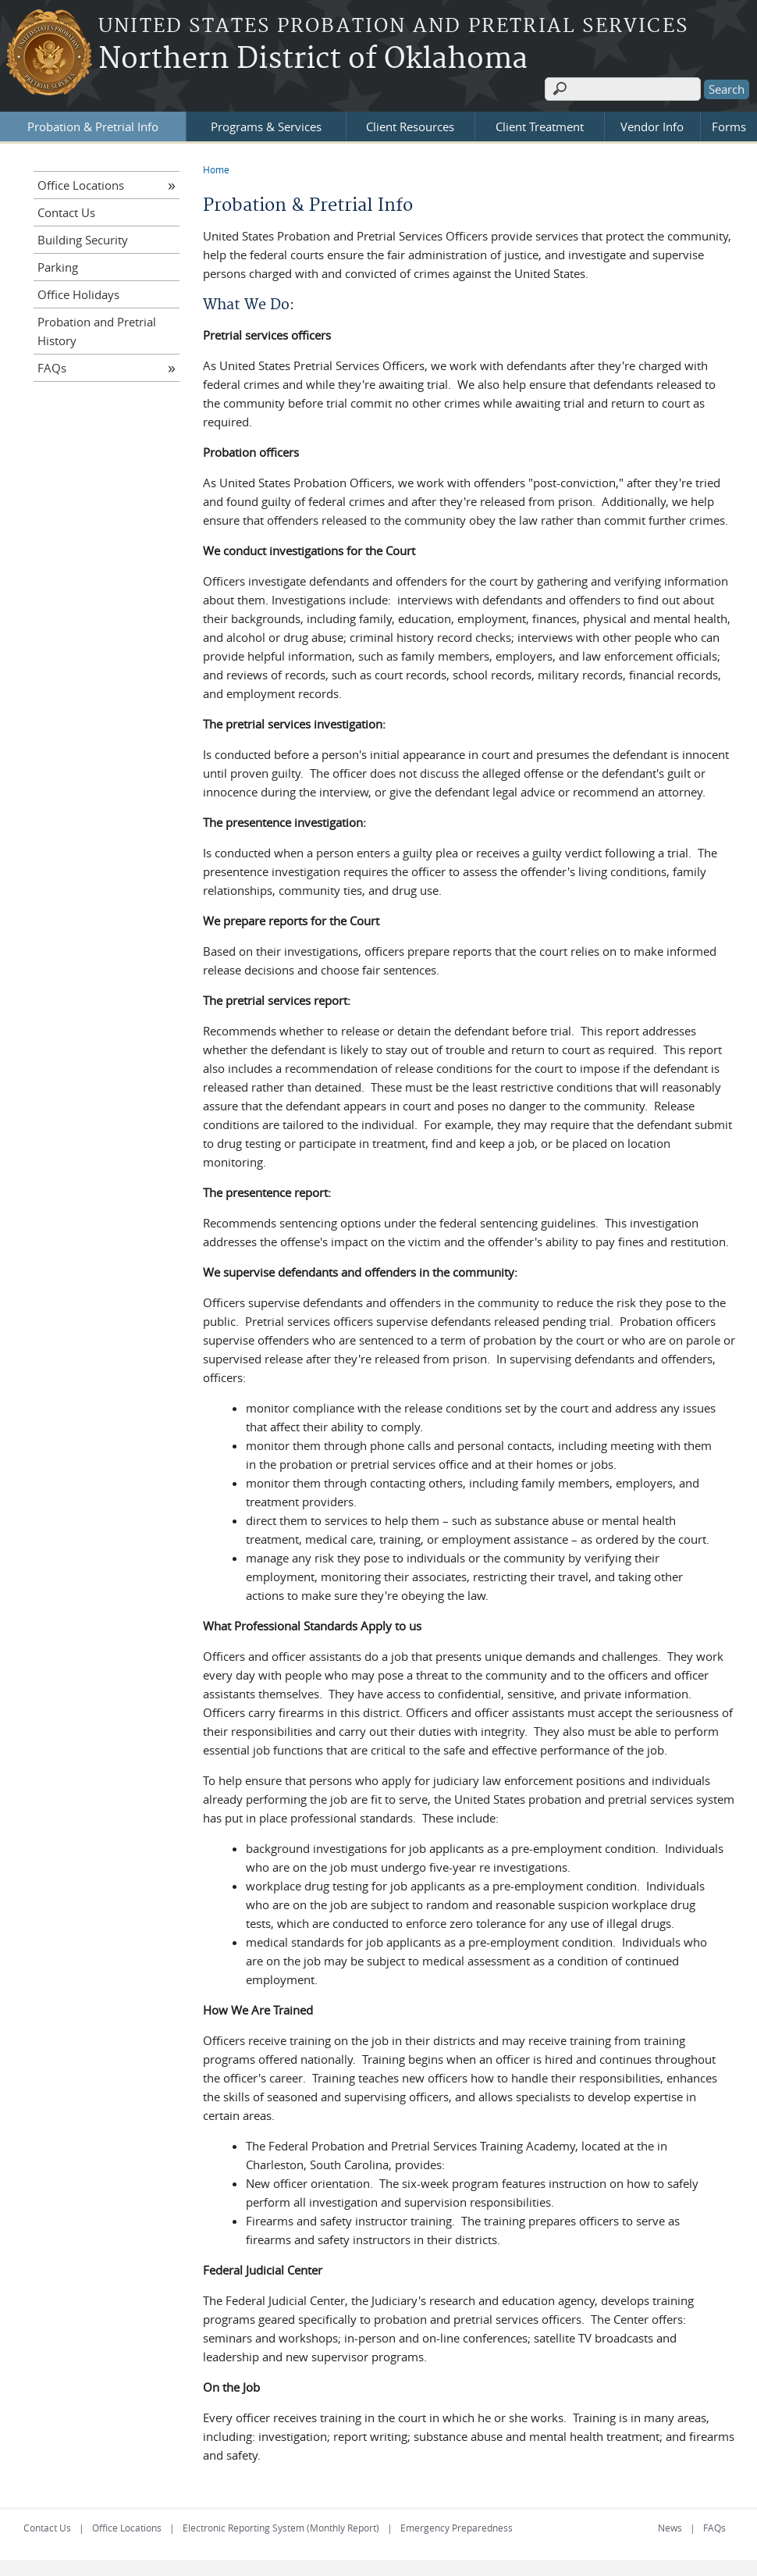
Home (216, 169)
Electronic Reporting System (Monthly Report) (281, 2527)
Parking (57, 267)
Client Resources (410, 126)
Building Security (82, 240)
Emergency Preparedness (456, 2527)
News (670, 2527)
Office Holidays (78, 294)
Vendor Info (652, 126)
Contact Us (66, 212)
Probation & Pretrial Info (92, 126)
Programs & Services (266, 126)
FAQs (51, 368)
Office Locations (80, 185)
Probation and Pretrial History (96, 331)
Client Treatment (540, 126)
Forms (729, 126)
